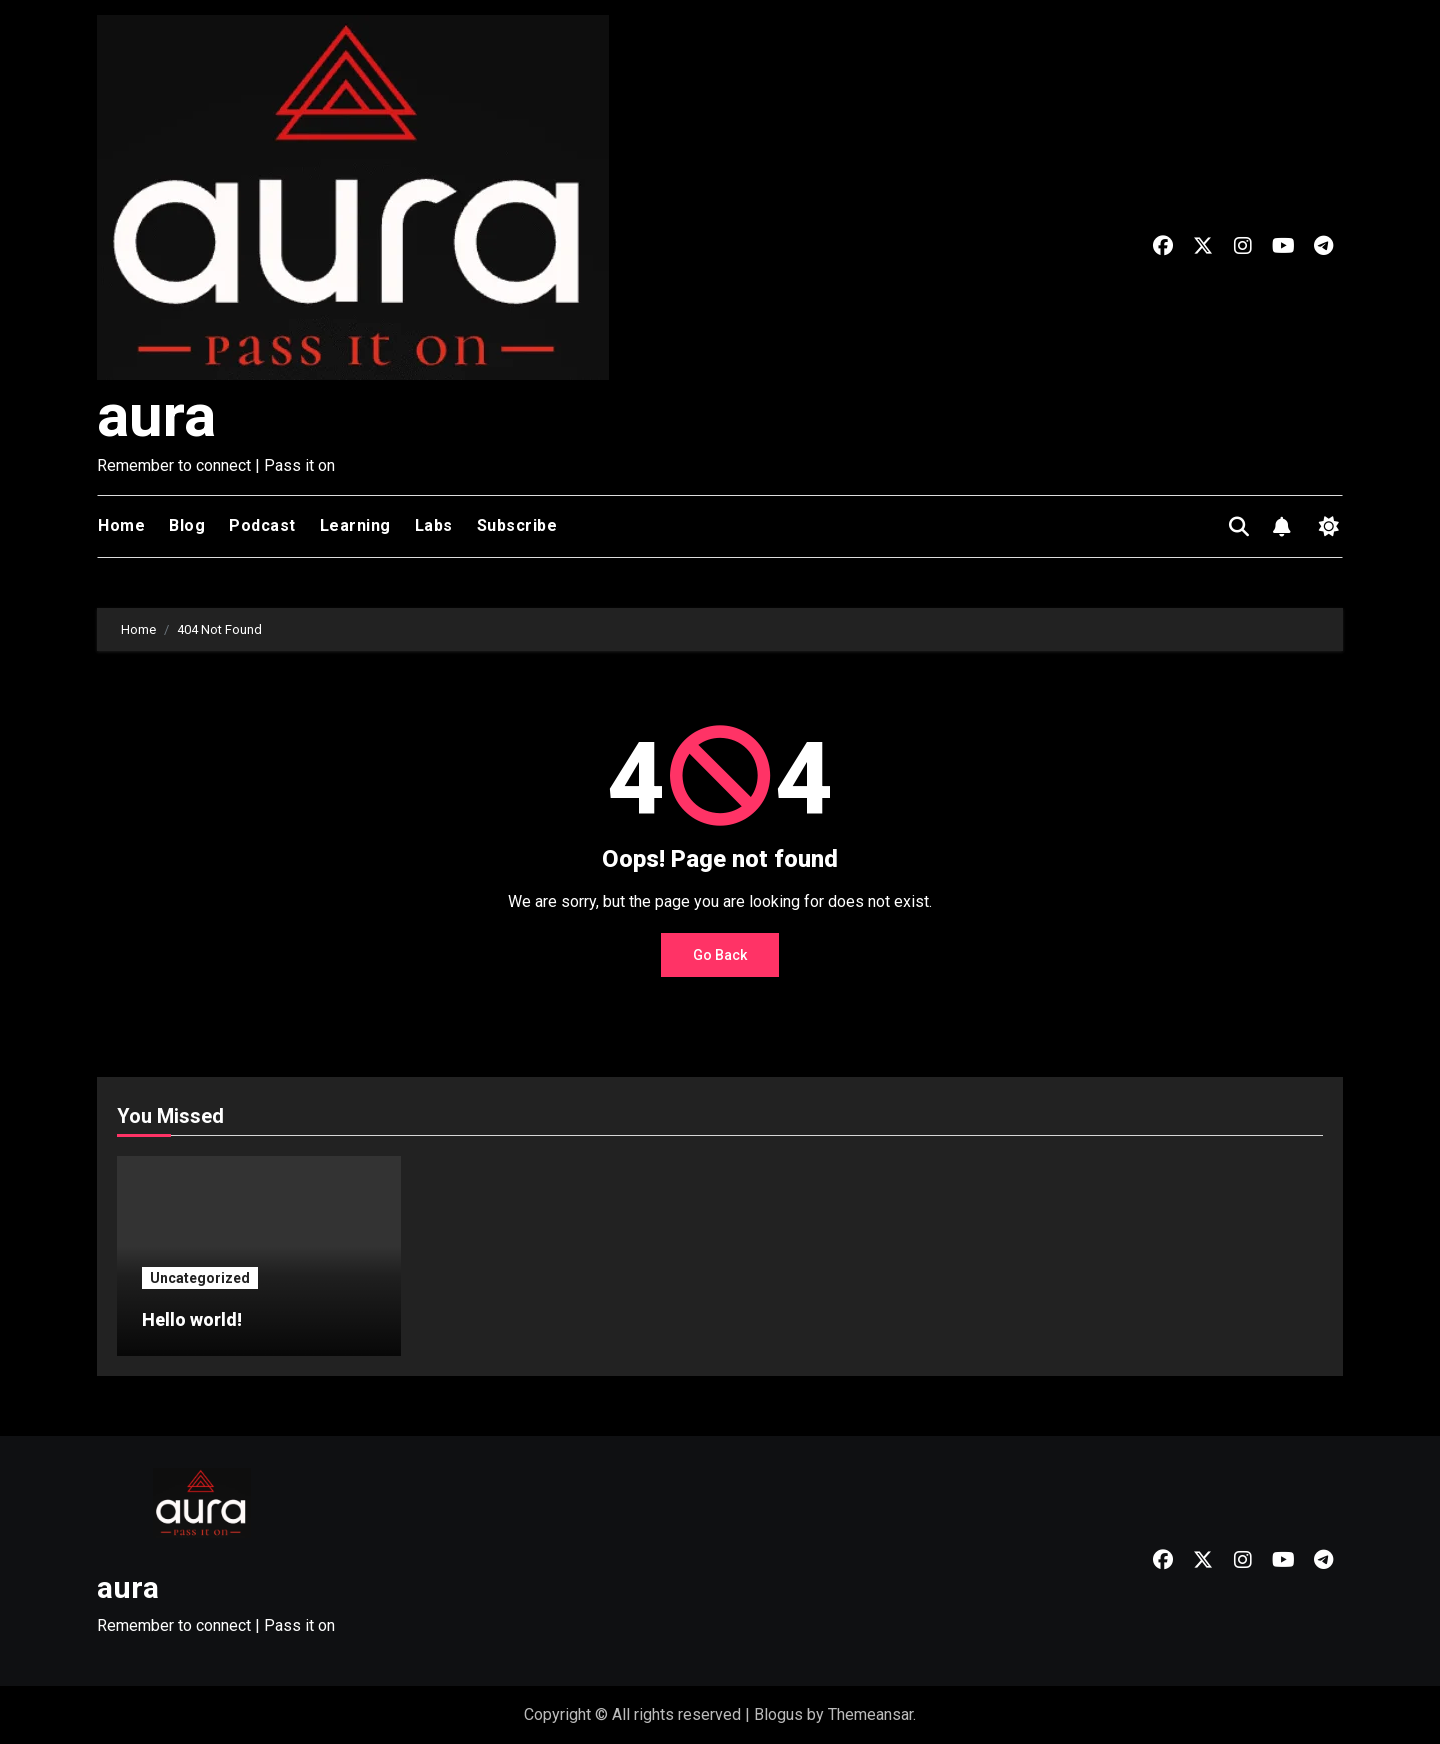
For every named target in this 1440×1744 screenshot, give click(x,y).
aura (156, 415)
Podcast (262, 525)
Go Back (720, 955)
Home (121, 525)
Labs (434, 525)
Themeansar (870, 1714)
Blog (187, 525)
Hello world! (192, 1319)
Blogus (778, 1714)
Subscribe (517, 525)
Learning (355, 525)
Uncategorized (200, 1278)
